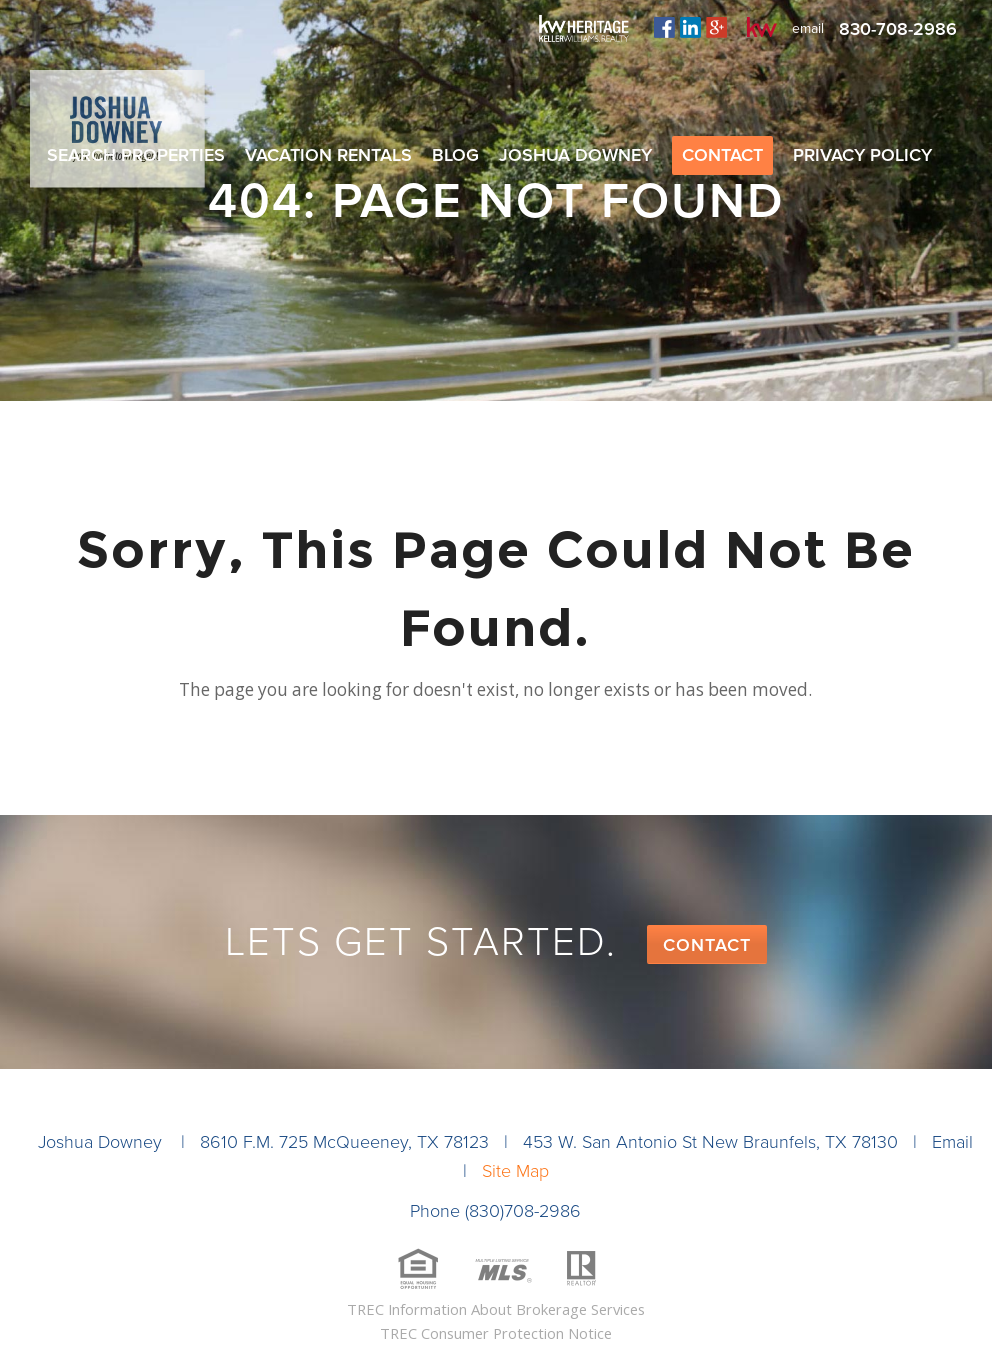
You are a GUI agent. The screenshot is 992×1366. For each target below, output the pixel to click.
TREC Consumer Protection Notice (496, 1333)
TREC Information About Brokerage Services (496, 1309)
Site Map (515, 1171)
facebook (664, 27)
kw (762, 27)
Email (952, 1142)
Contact (707, 945)
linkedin (690, 27)
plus (716, 27)
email (808, 28)
